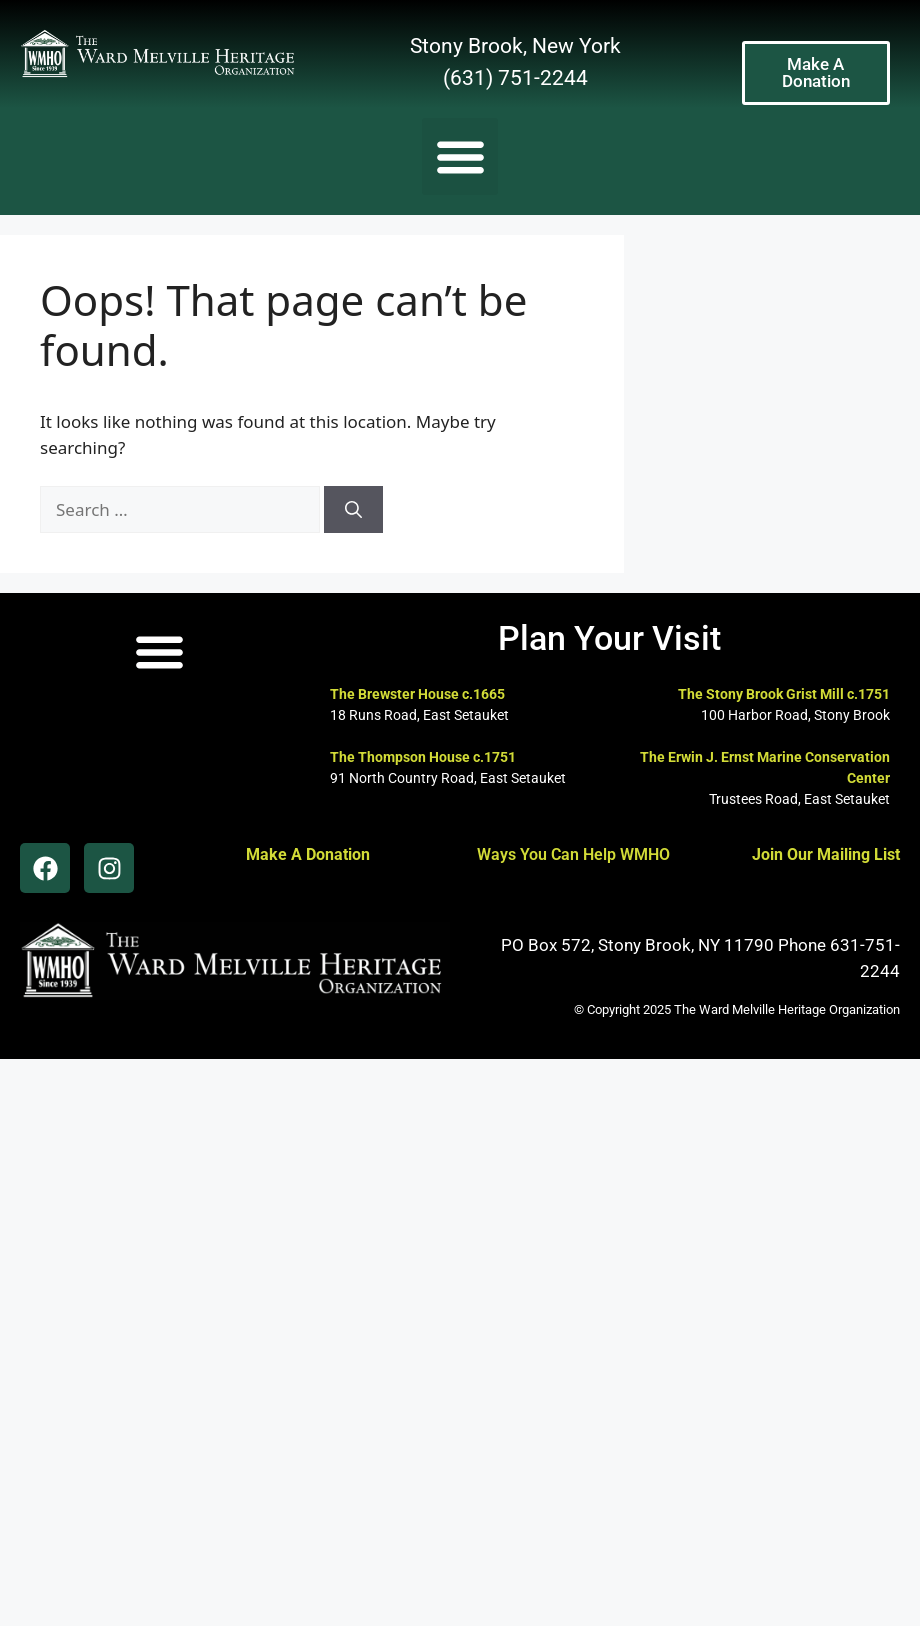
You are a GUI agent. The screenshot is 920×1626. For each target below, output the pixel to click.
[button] (460, 156)
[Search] (353, 510)
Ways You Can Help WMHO (573, 854)
